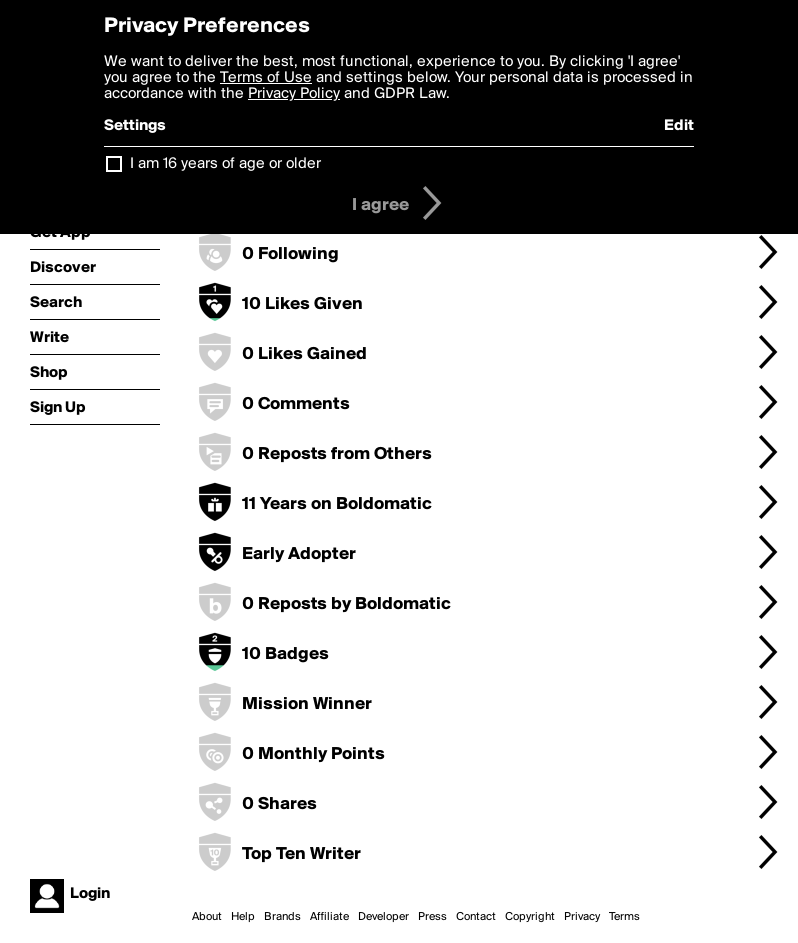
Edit (679, 126)
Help (243, 917)
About (207, 917)
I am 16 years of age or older (225, 164)
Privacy (582, 917)
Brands (282, 917)
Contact (476, 917)
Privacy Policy (294, 94)
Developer (383, 917)
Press (432, 917)
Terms (624, 917)
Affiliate (329, 917)
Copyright (530, 917)
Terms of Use (266, 78)
